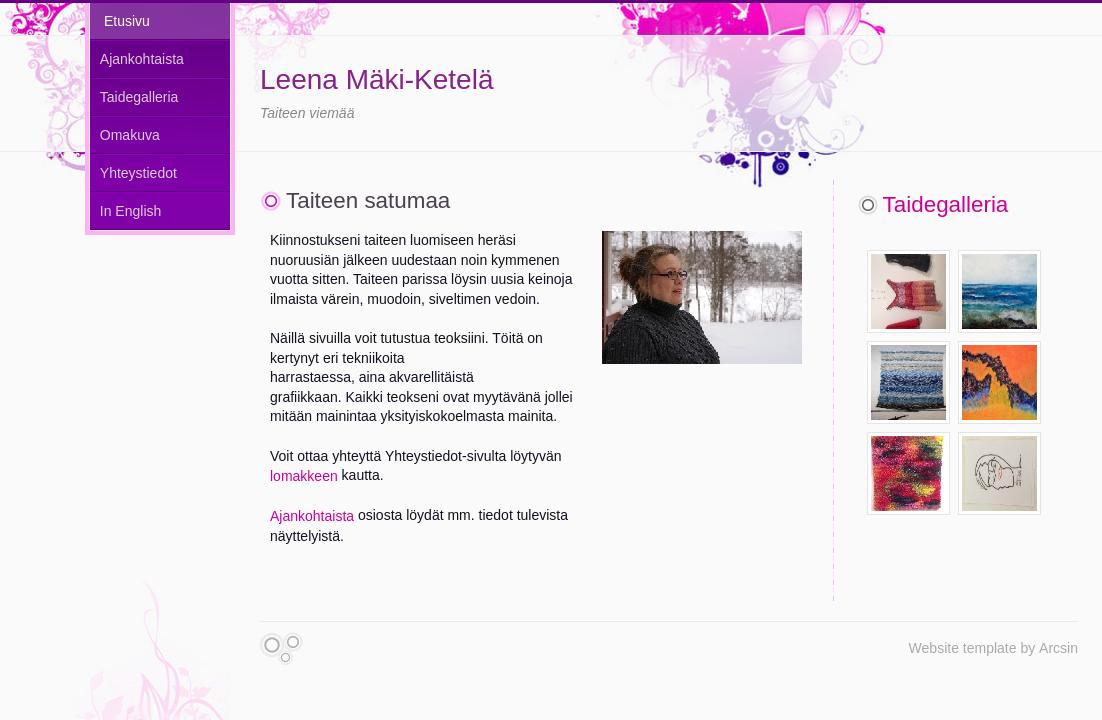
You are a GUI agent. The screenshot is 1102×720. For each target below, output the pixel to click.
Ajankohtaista (142, 59)
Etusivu (127, 21)
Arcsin (1058, 648)
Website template (963, 648)
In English (130, 211)
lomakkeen (304, 476)
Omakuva (130, 135)
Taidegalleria (139, 97)
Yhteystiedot (138, 173)
